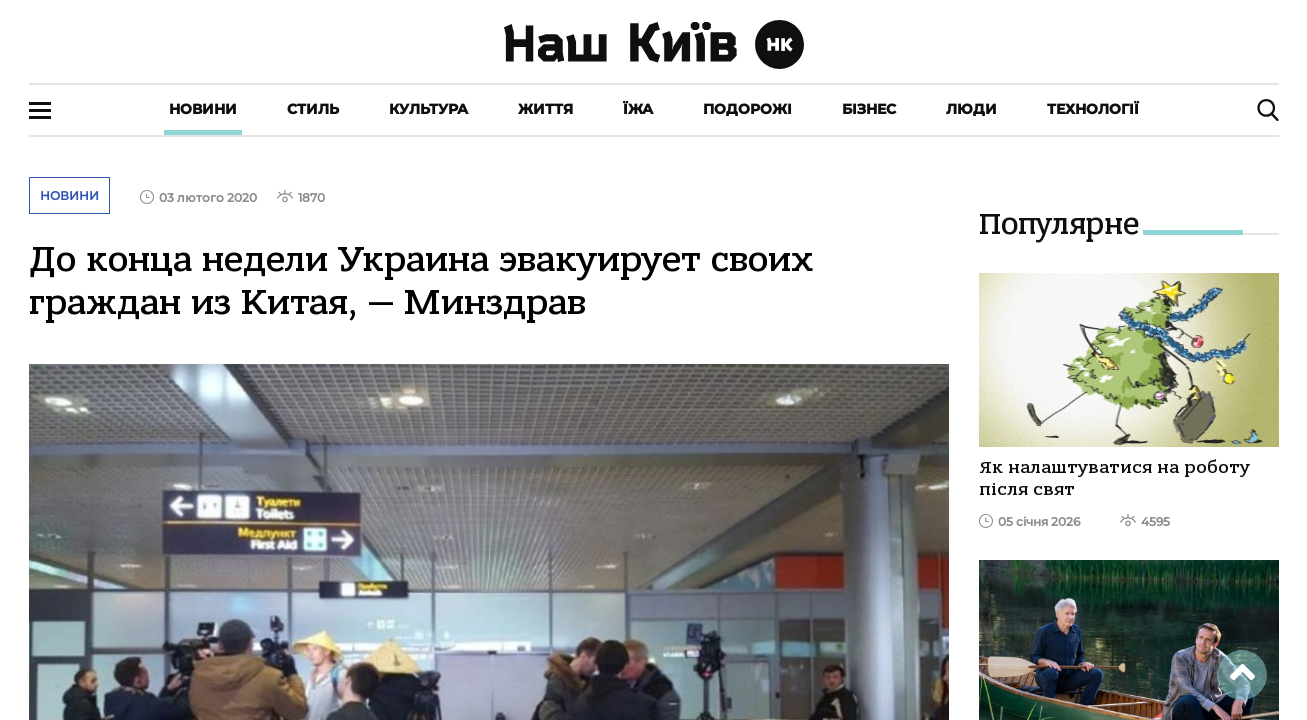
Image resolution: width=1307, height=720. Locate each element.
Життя (545, 109)
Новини (203, 109)
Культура (428, 109)
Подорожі (747, 109)
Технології (1093, 109)
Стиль (313, 109)
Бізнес (869, 109)
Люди (971, 109)
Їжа (638, 109)
